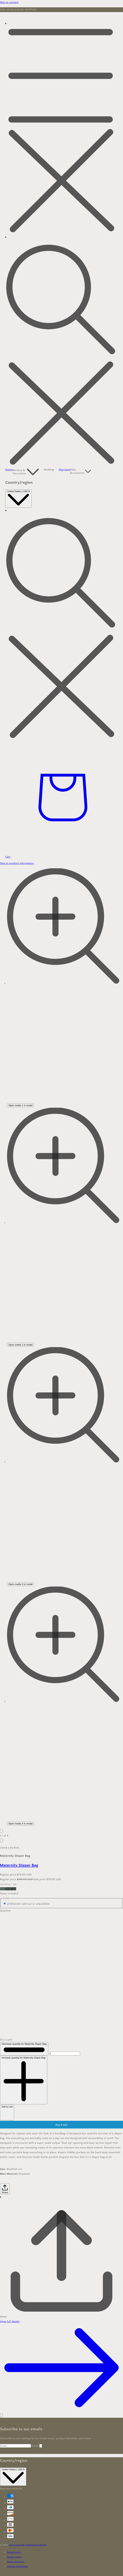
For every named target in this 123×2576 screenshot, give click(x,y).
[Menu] (61, 128)
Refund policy (14, 2552)
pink (28, 1903)
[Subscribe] (40, 2446)
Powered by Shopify (36, 2545)
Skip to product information (17, 863)
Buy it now (61, 2124)
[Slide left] (1, 1831)
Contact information (17, 2566)
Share (4, 2191)
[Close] (1, 2415)
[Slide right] (1, 1840)
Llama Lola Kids (17, 2545)
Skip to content (9, 2)
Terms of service (15, 2561)
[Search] (61, 351)
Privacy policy (14, 2557)
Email (35, 2445)
